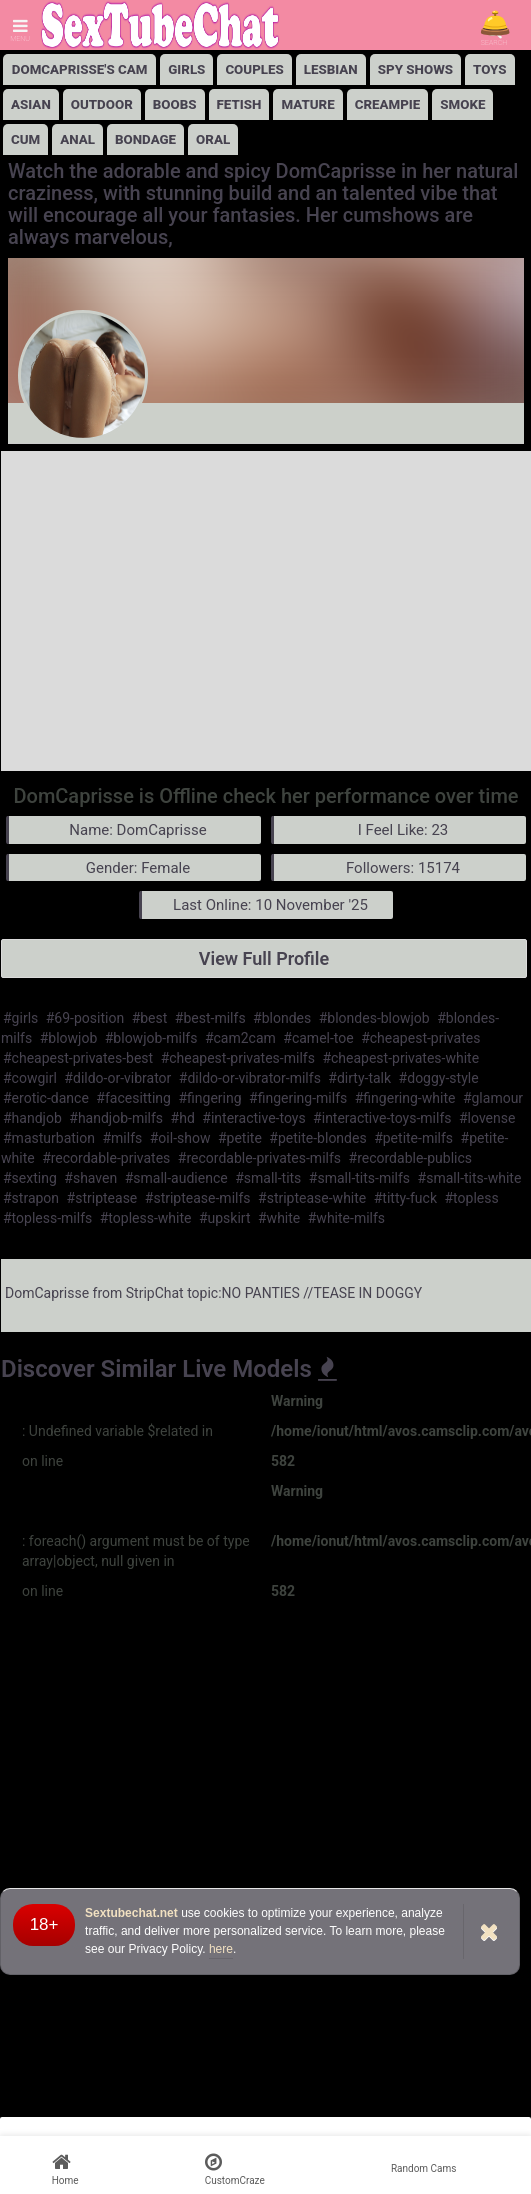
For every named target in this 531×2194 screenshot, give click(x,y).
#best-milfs (210, 1018)
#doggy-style (439, 1078)
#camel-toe (318, 1038)
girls (186, 69)
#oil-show (180, 1138)
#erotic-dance (46, 1098)
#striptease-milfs (198, 1198)
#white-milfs (346, 1218)
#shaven (90, 1178)
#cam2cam (240, 1038)
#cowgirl (30, 1078)
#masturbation (49, 1138)
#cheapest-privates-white (400, 1058)
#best (150, 1018)
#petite (240, 1138)
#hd (183, 1118)
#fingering (209, 1098)
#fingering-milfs (298, 1098)
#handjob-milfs (116, 1118)
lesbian (331, 69)
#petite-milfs (413, 1138)
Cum (25, 139)
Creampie (388, 104)
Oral (213, 139)
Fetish (239, 104)
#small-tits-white (470, 1178)
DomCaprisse (47, 1293)
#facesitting (133, 1098)
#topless (472, 1198)
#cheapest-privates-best (78, 1058)
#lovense (487, 1118)
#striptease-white (312, 1198)
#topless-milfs (47, 1218)
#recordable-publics (410, 1158)
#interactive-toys (253, 1118)
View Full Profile (264, 958)
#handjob (32, 1118)
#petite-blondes (317, 1138)
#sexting (30, 1178)
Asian (31, 104)
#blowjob (69, 1038)
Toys (490, 69)
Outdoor (102, 104)
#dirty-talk (359, 1078)
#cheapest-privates (420, 1038)
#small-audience (176, 1178)
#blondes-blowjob (374, 1018)
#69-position (85, 1018)
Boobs (175, 104)
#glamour (493, 1098)
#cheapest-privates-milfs (238, 1058)
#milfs (122, 1138)
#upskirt (225, 1218)
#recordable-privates (106, 1158)
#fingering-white (405, 1098)
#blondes (282, 1018)
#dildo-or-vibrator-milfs (250, 1078)
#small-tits (268, 1178)
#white (279, 1218)
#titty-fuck (405, 1198)
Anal (77, 139)
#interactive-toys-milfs (382, 1118)
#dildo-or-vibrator (117, 1078)
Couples (254, 69)
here (221, 1949)
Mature (307, 104)
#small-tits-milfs (359, 1178)
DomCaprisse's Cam (80, 69)
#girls (20, 1018)
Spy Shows (415, 69)
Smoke (462, 104)
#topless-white (146, 1218)
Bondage (145, 139)
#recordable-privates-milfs (259, 1158)
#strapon (31, 1198)
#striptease (102, 1198)
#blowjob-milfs (151, 1038)
